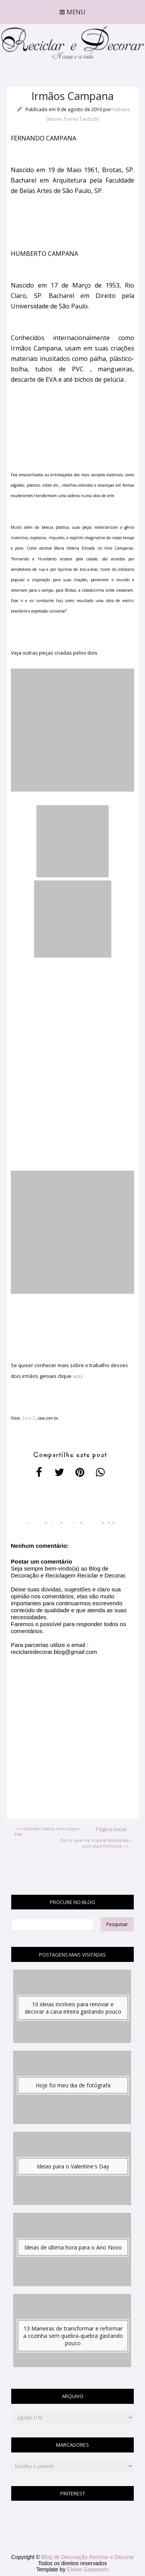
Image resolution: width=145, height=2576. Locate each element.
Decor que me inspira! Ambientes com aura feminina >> (95, 1843)
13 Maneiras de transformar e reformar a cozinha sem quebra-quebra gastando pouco (73, 2336)
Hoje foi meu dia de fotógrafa (73, 2085)
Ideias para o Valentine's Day (73, 2166)
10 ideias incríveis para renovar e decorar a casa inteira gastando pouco (73, 2008)
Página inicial (111, 1829)
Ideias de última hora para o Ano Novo (73, 2247)
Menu (72, 12)
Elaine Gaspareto (88, 2569)
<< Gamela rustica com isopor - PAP (49, 1831)
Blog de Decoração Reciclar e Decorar (87, 2557)
